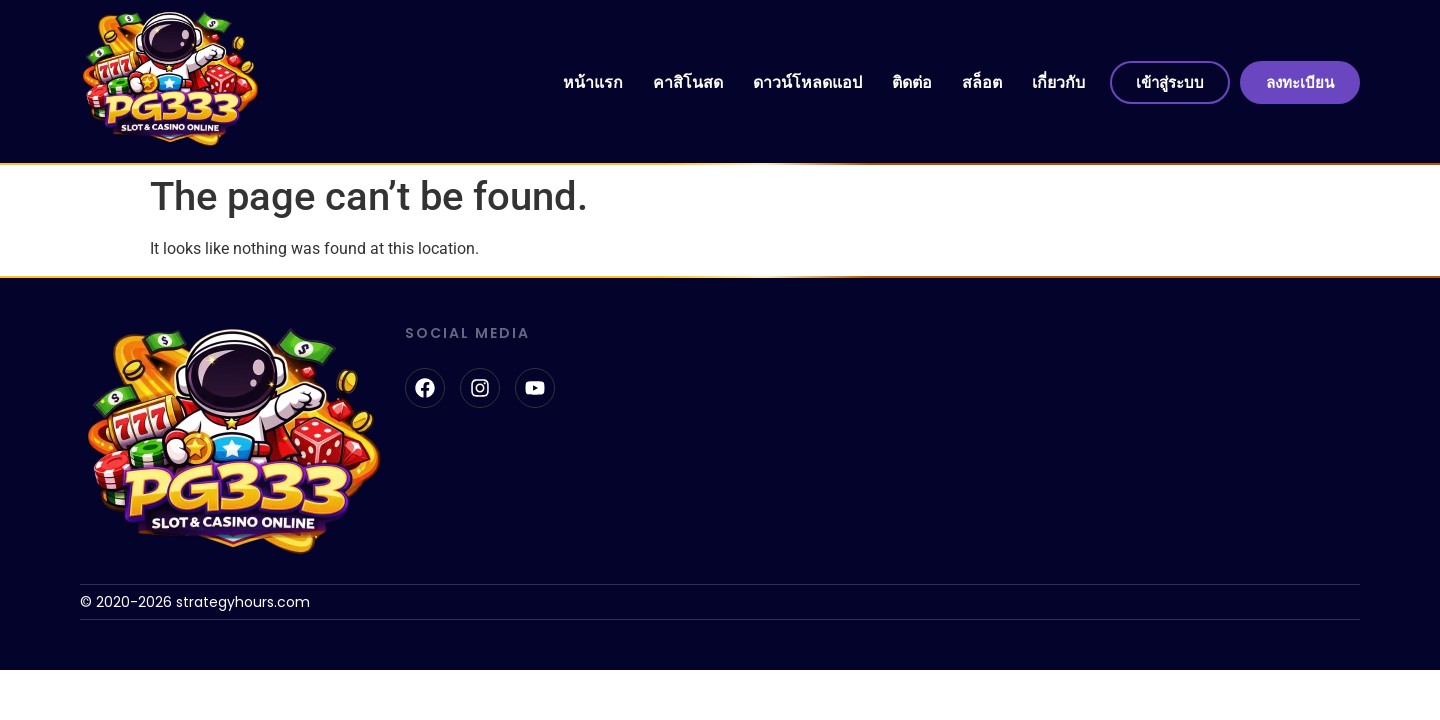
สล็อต (982, 82)
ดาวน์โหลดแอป (807, 82)
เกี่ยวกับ (1058, 82)
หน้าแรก (593, 82)
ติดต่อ (912, 82)
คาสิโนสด (688, 82)
